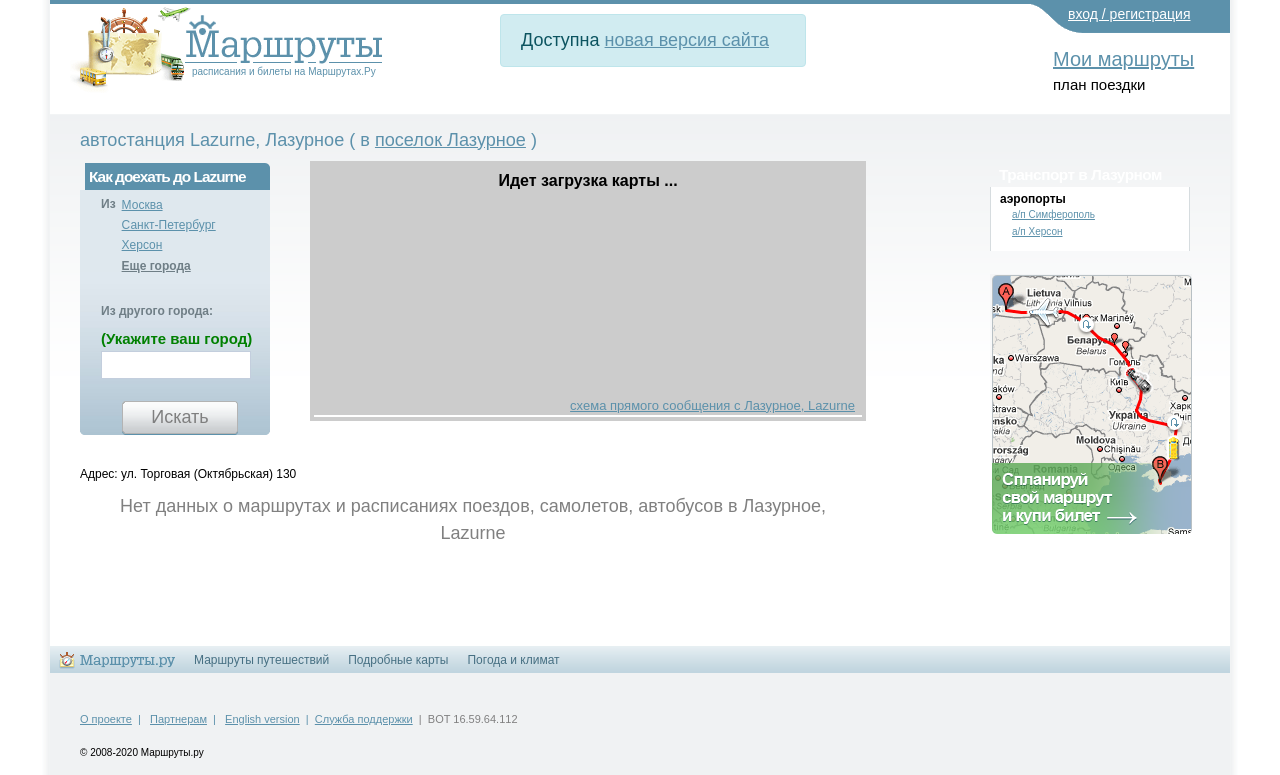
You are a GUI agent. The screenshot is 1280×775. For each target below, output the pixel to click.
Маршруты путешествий (261, 660)
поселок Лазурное (450, 140)
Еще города (156, 266)
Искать (179, 417)
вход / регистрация (1129, 14)
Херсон (142, 245)
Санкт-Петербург (169, 225)
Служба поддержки (364, 719)
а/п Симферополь (1053, 214)
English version (262, 719)
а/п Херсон (1037, 231)
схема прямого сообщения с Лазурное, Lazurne (712, 405)
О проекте (106, 719)
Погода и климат (513, 660)
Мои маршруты (1123, 59)
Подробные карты (398, 660)
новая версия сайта (687, 40)
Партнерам (178, 719)
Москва (142, 205)
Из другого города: (157, 311)
